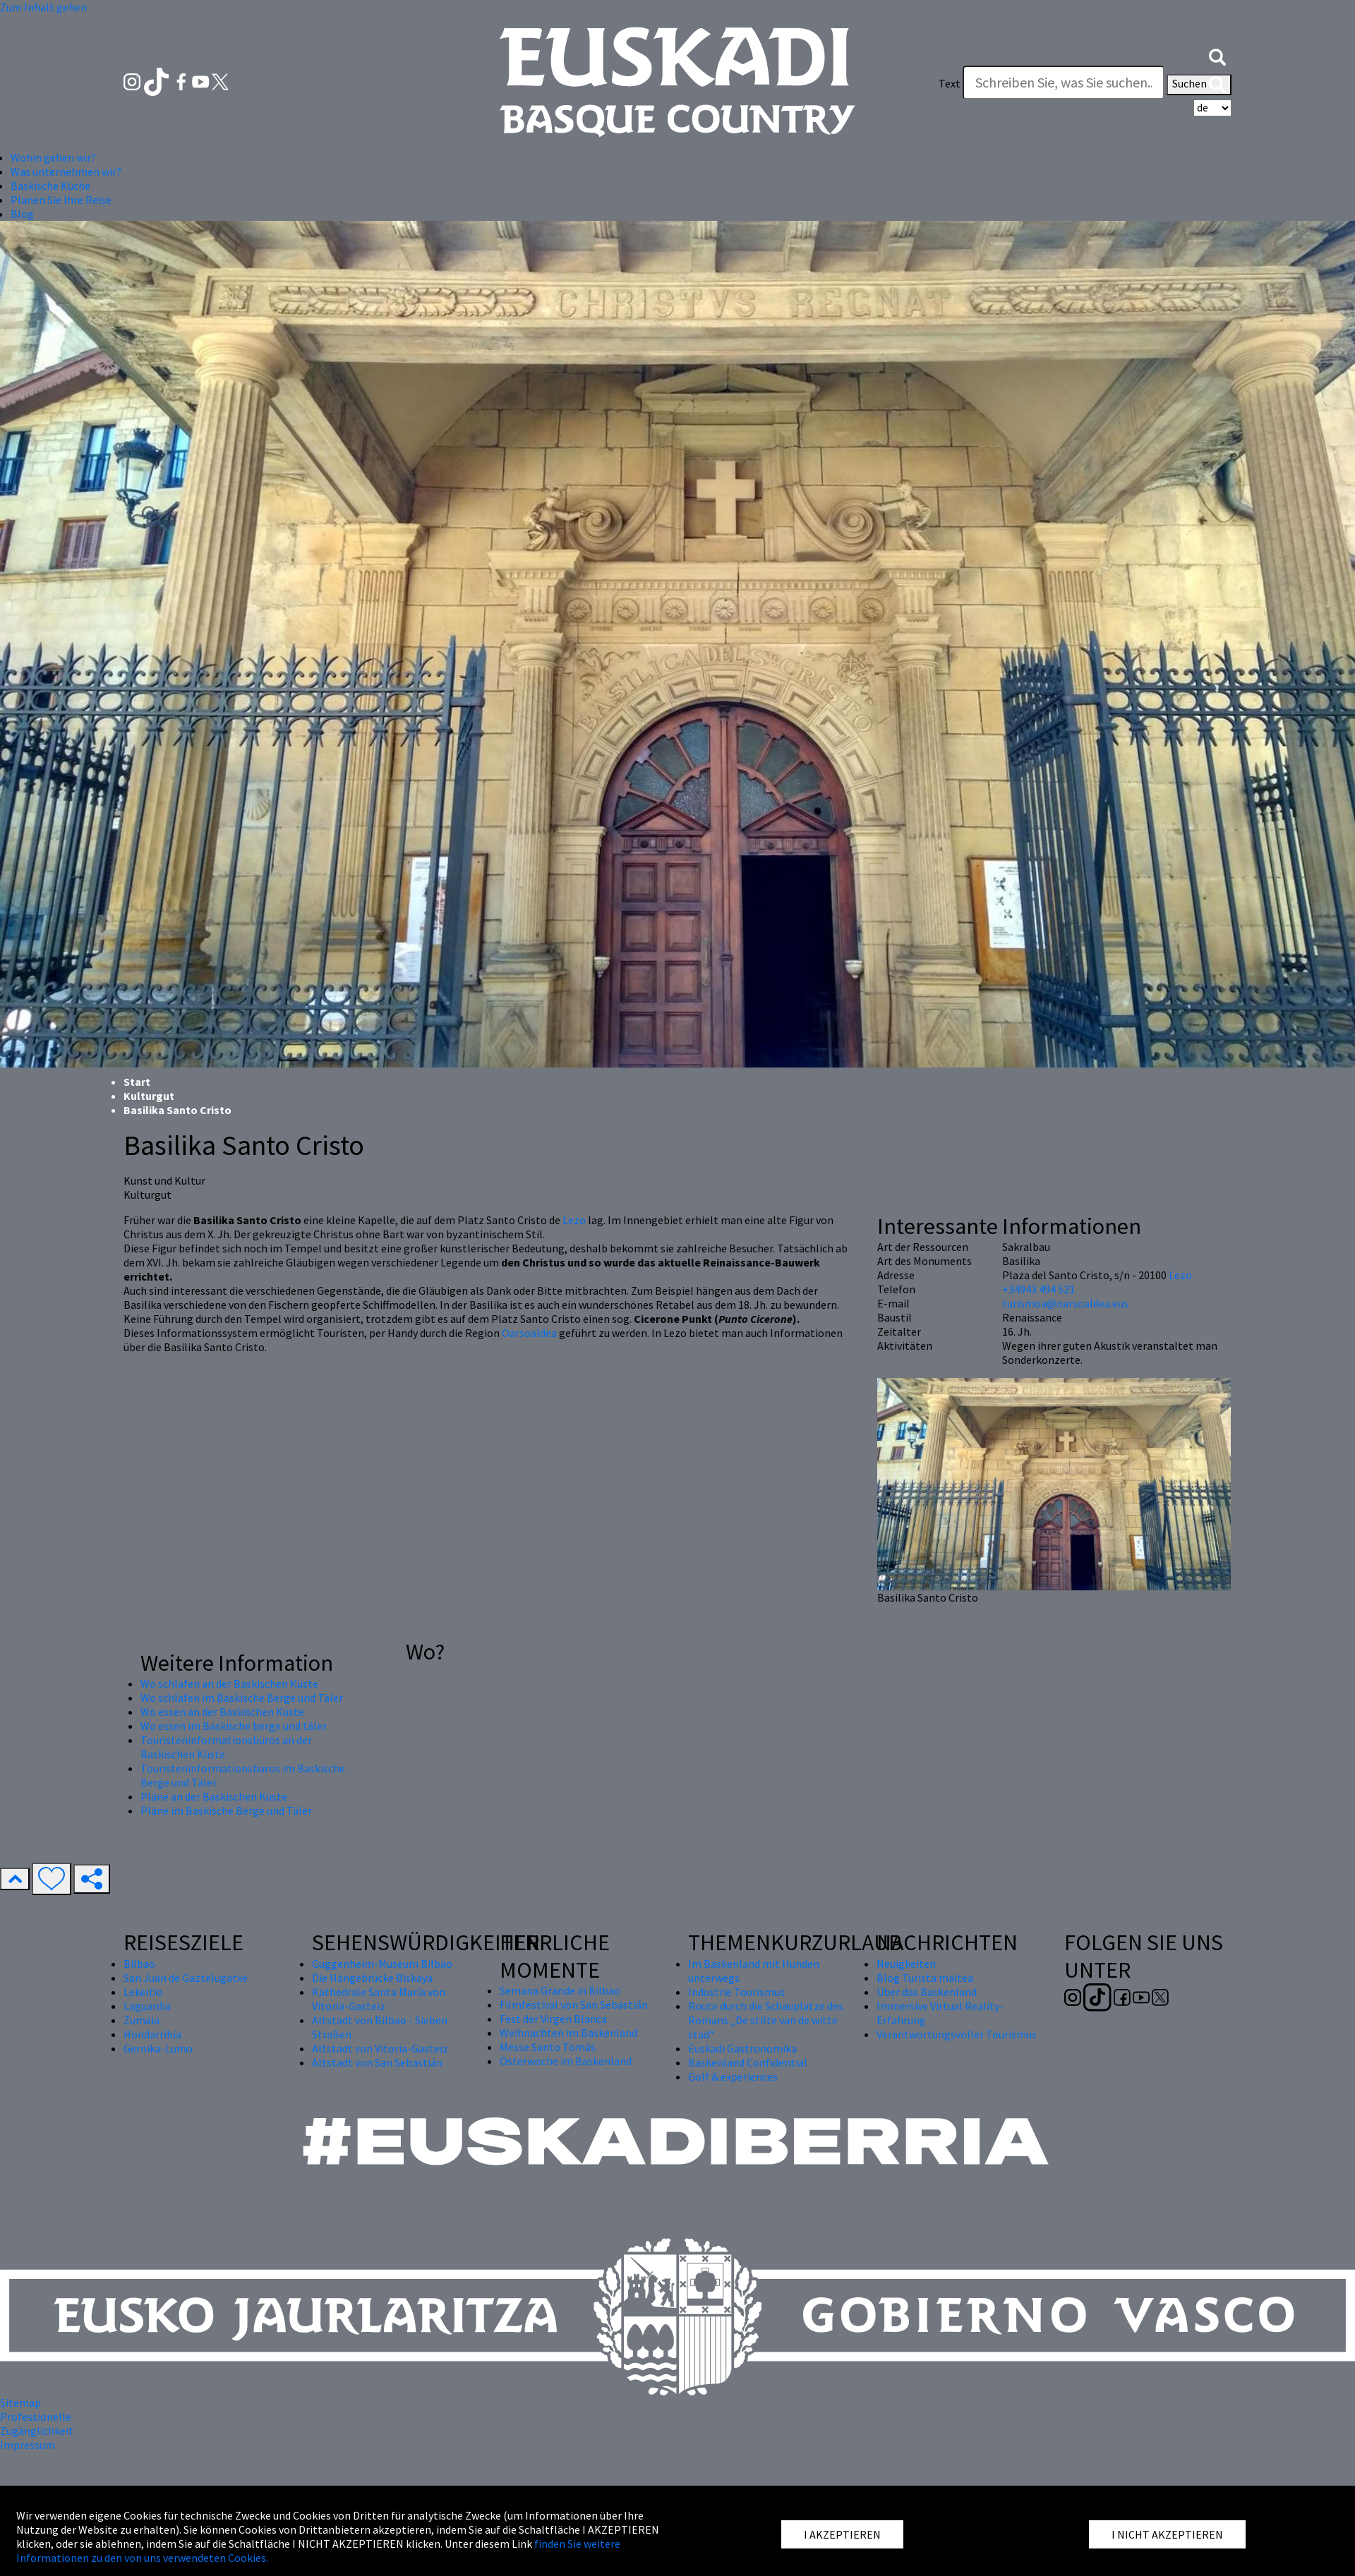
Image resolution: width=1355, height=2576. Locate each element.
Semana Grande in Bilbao (560, 1990)
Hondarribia (152, 2034)
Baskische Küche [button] (50, 186)
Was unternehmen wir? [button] (66, 171)
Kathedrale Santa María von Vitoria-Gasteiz (378, 1999)
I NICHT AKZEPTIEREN (1167, 2534)
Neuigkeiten (906, 1964)
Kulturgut (149, 1096)
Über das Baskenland (927, 1992)
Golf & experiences (733, 2076)
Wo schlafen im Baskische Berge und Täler (241, 1698)
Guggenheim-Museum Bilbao (382, 1964)
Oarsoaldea (529, 1333)
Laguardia (147, 2006)
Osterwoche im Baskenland (566, 2061)
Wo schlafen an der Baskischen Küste (229, 1683)
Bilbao (139, 1964)
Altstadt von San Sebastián (377, 2062)
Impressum (27, 2445)
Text (949, 83)
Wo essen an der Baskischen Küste (222, 1712)
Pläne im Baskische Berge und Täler (226, 1810)
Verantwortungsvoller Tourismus (957, 2034)
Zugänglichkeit (36, 2431)
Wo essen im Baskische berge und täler (233, 1726)
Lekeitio (143, 1992)
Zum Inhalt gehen (43, 7)
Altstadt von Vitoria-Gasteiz (380, 2048)
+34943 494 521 (1038, 1289)
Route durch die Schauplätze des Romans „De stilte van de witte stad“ (765, 2020)
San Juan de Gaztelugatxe (186, 1978)
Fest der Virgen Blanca (553, 2019)
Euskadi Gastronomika (742, 2048)
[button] (1217, 55)
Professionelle (35, 2416)
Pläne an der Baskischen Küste (213, 1796)
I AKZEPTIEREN (842, 2534)
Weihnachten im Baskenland (568, 2033)
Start (137, 1082)
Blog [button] (22, 214)
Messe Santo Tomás (548, 2047)
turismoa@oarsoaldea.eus (1065, 1303)
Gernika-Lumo (158, 2048)
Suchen (1199, 84)
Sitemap (20, 2402)
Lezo (574, 1220)
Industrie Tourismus (736, 1992)
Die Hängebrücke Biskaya (372, 1978)
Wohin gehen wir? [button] (53, 157)
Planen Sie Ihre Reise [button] (61, 200)
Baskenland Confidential (747, 2062)
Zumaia (141, 2020)
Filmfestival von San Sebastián (574, 2004)
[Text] (1063, 82)
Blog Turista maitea (925, 1978)
